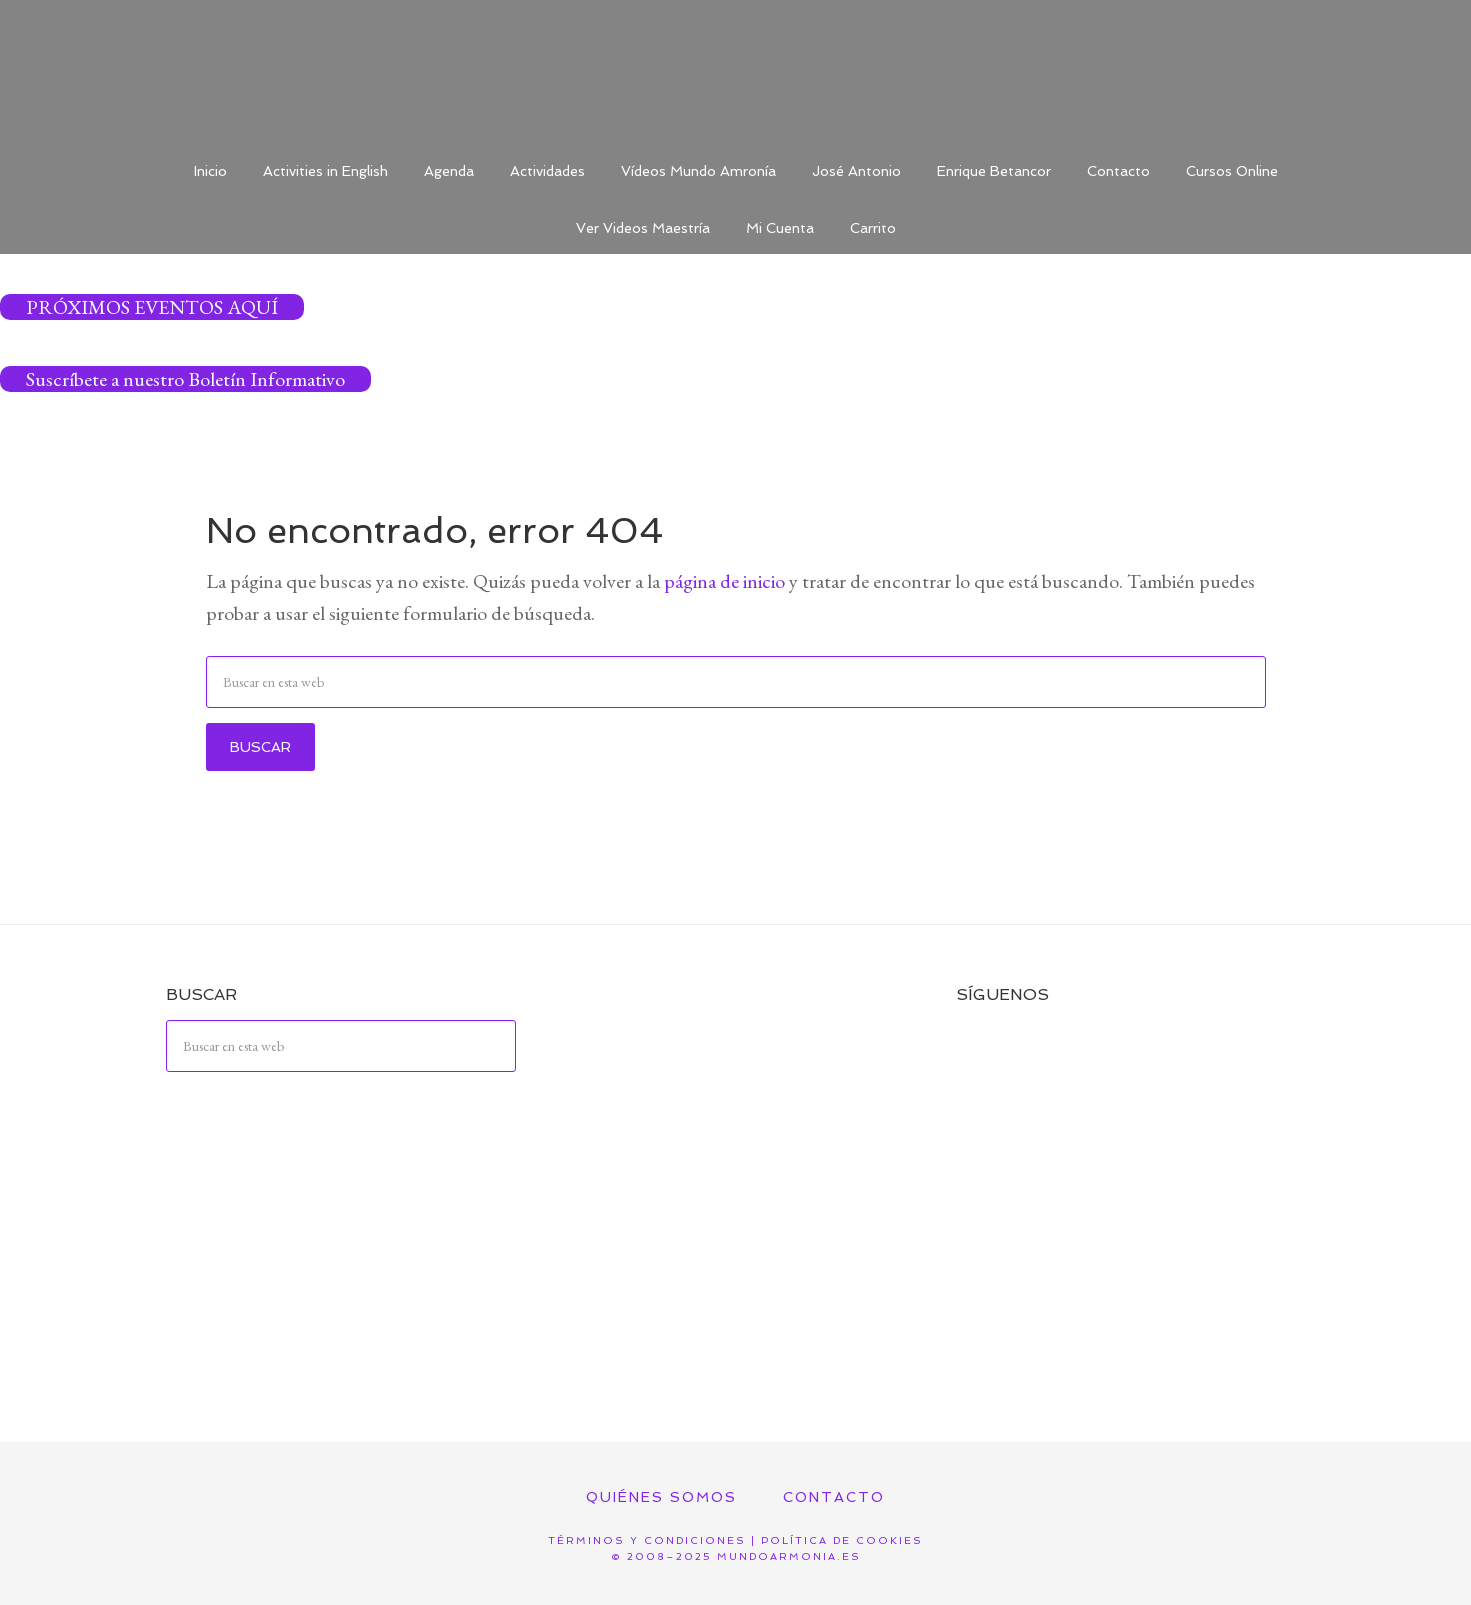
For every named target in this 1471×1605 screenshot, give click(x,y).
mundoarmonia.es (789, 1556)
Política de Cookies (842, 1540)
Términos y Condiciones (647, 1540)
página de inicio (724, 581)
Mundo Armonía (736, 70)
